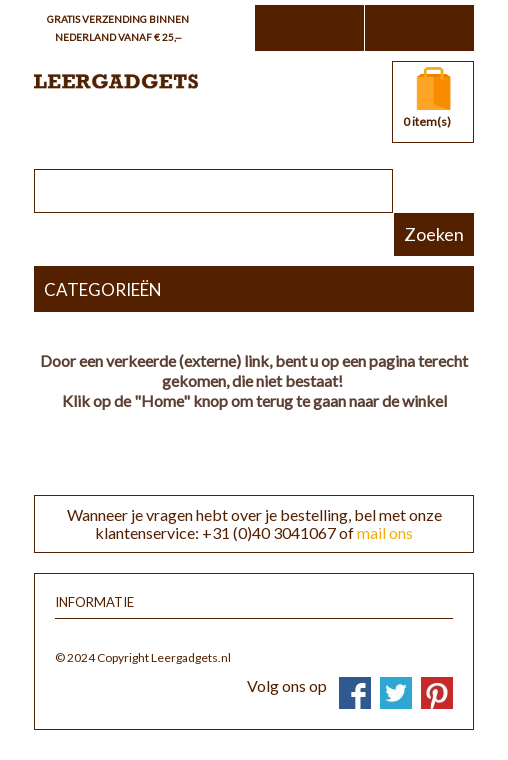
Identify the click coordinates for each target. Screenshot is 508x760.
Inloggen (419, 28)
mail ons (385, 532)
